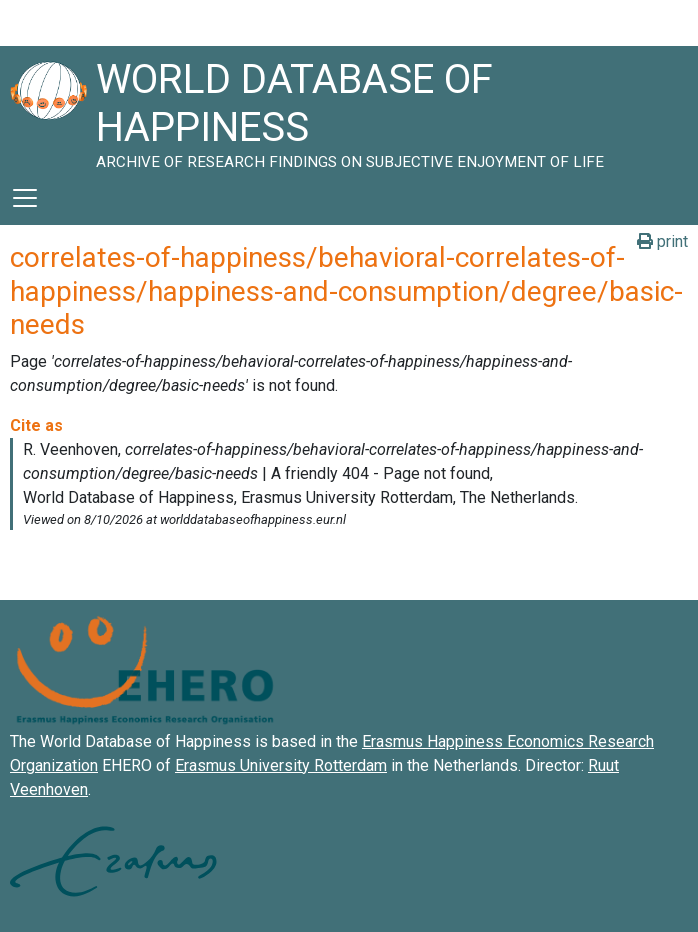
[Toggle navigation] (25, 198)
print (662, 241)
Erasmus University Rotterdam (281, 765)
